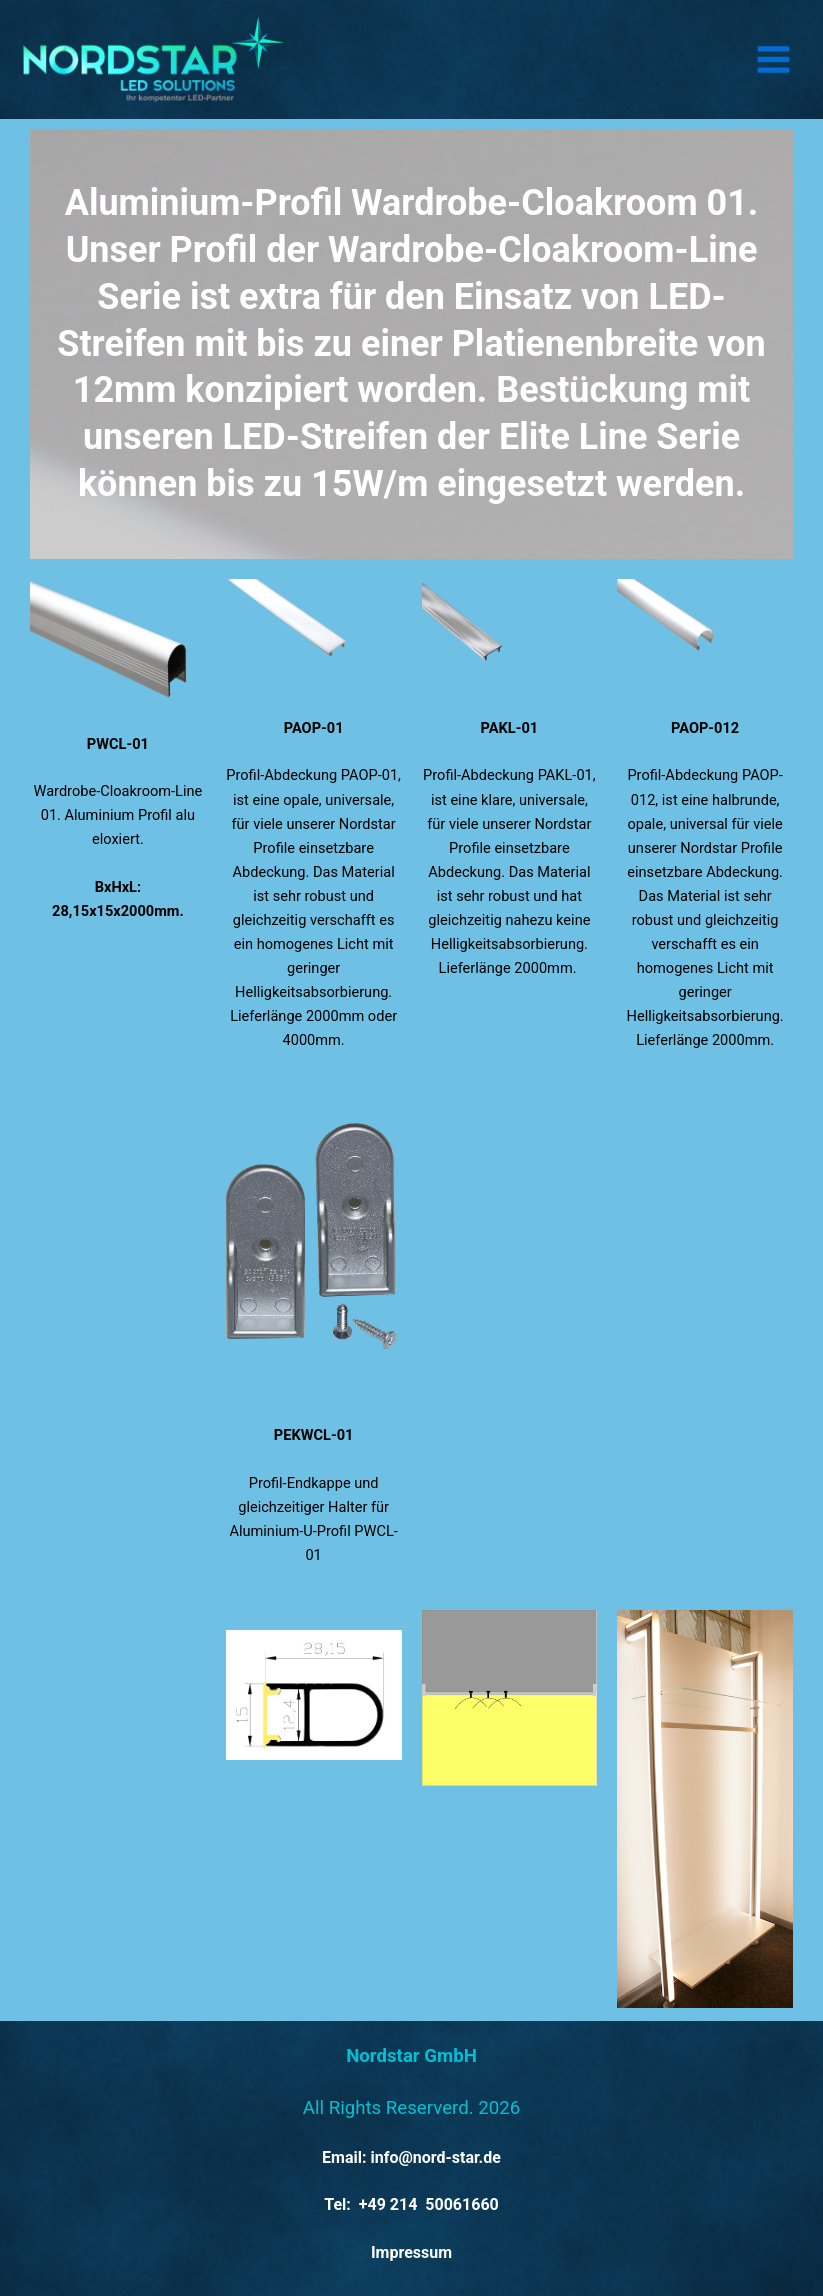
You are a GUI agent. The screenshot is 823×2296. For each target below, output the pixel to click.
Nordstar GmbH (411, 2056)
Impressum (411, 2252)
